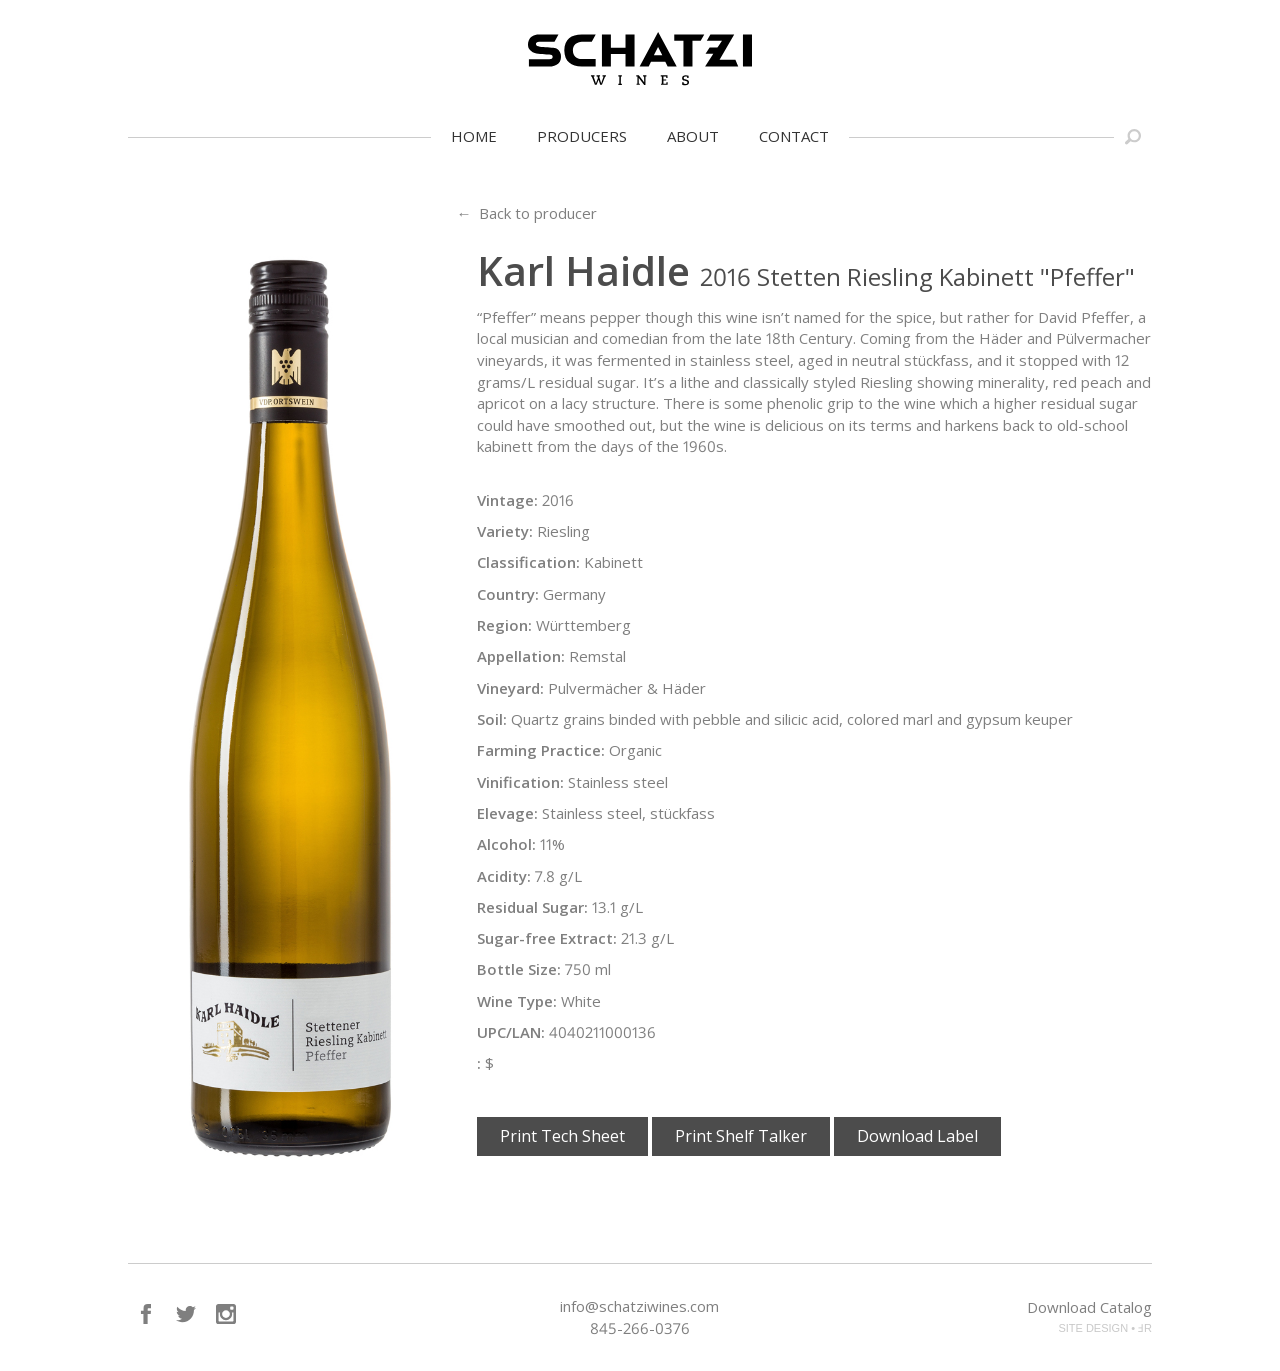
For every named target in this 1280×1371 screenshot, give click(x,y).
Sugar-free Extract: (547, 938)
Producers (582, 136)
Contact (794, 136)
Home (474, 136)
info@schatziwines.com (639, 1306)
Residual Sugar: (532, 907)
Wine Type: (517, 1001)
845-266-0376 (640, 1328)
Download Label (917, 1136)
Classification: (528, 562)
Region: (504, 625)
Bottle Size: (519, 969)
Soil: (492, 719)
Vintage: (507, 500)
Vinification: (520, 782)
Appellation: (521, 656)
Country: (508, 594)
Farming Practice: (541, 750)
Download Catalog (1089, 1307)
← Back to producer (526, 213)
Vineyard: (510, 688)
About (693, 136)
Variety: (505, 531)
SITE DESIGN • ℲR (1105, 1328)
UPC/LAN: (511, 1032)
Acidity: (504, 876)
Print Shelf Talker (741, 1136)
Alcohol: (506, 844)
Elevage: (507, 813)
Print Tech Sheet (562, 1136)
